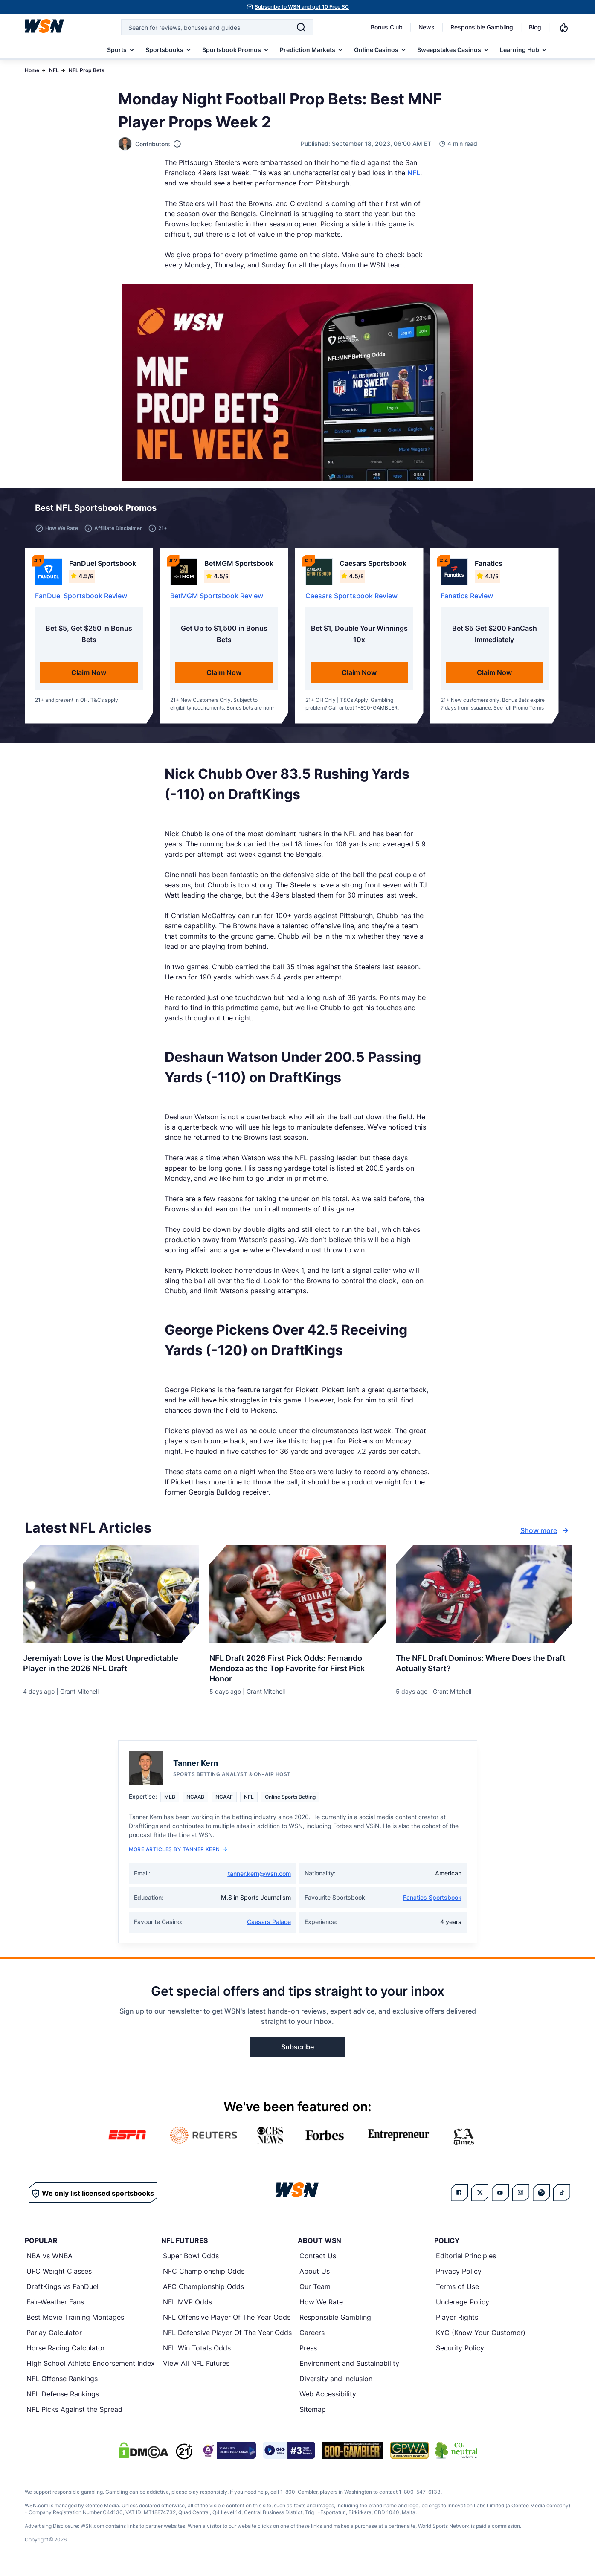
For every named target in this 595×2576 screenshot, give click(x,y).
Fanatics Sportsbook (432, 1902)
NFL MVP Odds (187, 2307)
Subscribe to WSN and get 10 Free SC (302, 6)
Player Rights (457, 2322)
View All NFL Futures (196, 2368)
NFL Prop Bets (86, 70)
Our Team (315, 2291)
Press (308, 2353)
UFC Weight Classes (59, 2276)
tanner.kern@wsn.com (259, 1878)
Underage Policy (462, 2307)
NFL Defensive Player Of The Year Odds (227, 2337)
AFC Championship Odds (203, 2291)
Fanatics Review (467, 601)
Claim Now (88, 677)
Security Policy (460, 2353)
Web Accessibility (327, 2399)
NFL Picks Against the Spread (74, 2414)
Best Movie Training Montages (75, 2322)
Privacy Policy (459, 2276)
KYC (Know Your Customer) (480, 2337)
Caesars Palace (269, 1926)
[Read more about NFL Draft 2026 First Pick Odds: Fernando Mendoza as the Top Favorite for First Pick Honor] (297, 1670)
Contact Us (317, 2261)
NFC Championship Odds (203, 2276)
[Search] (301, 27)
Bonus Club (387, 27)
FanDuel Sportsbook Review (81, 601)
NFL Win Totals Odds (197, 2353)
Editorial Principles (466, 2261)
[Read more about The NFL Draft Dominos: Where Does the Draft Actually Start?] (484, 1665)
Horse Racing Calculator (65, 2353)
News (426, 27)
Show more (545, 1535)
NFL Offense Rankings (62, 2383)
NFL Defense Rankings (62, 2399)
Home (32, 70)
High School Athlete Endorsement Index (90, 2368)
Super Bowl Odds (191, 2261)
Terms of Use (457, 2291)
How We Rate (321, 2307)
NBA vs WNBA (49, 2261)
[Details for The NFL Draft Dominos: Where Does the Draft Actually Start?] (484, 1599)
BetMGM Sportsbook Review (216, 601)
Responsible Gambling (481, 27)
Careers (312, 2337)
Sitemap (312, 2414)
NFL (54, 70)
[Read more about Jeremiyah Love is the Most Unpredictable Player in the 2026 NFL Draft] (111, 1665)
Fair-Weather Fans (55, 2307)
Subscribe (297, 2052)
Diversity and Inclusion (335, 2383)
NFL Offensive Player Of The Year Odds (226, 2322)
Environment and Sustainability (349, 2368)
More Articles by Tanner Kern (178, 1854)
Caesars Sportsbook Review (351, 601)
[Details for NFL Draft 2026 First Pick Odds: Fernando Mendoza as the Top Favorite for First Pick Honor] (297, 1599)
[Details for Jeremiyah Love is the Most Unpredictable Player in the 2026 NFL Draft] (111, 1599)
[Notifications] (564, 27)
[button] (533, 510)
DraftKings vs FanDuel (62, 2291)
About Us (314, 2276)
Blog (535, 27)
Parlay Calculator (54, 2337)
